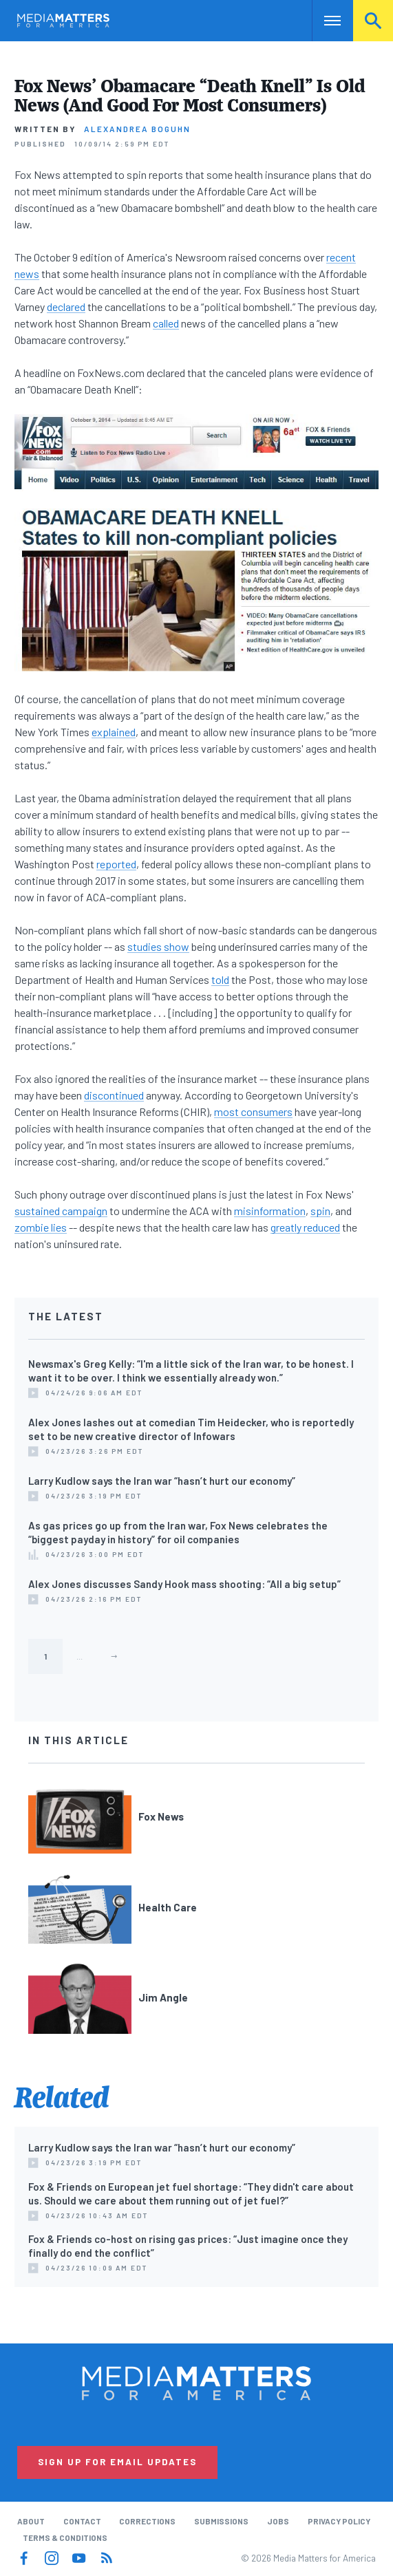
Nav (322, 20)
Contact (82, 2521)
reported (116, 863)
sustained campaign (60, 1210)
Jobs (278, 2521)
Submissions (221, 2521)
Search (373, 20)
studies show (158, 946)
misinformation (270, 1210)
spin (320, 1210)
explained (114, 731)
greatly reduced (305, 1227)
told (220, 979)
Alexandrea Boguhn (137, 128)
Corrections (147, 2521)
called (166, 323)
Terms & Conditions (65, 2537)
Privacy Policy (339, 2521)
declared (66, 306)
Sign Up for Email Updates (117, 2461)
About (31, 2521)
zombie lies (40, 1227)
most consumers (253, 1111)
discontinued (114, 1095)
